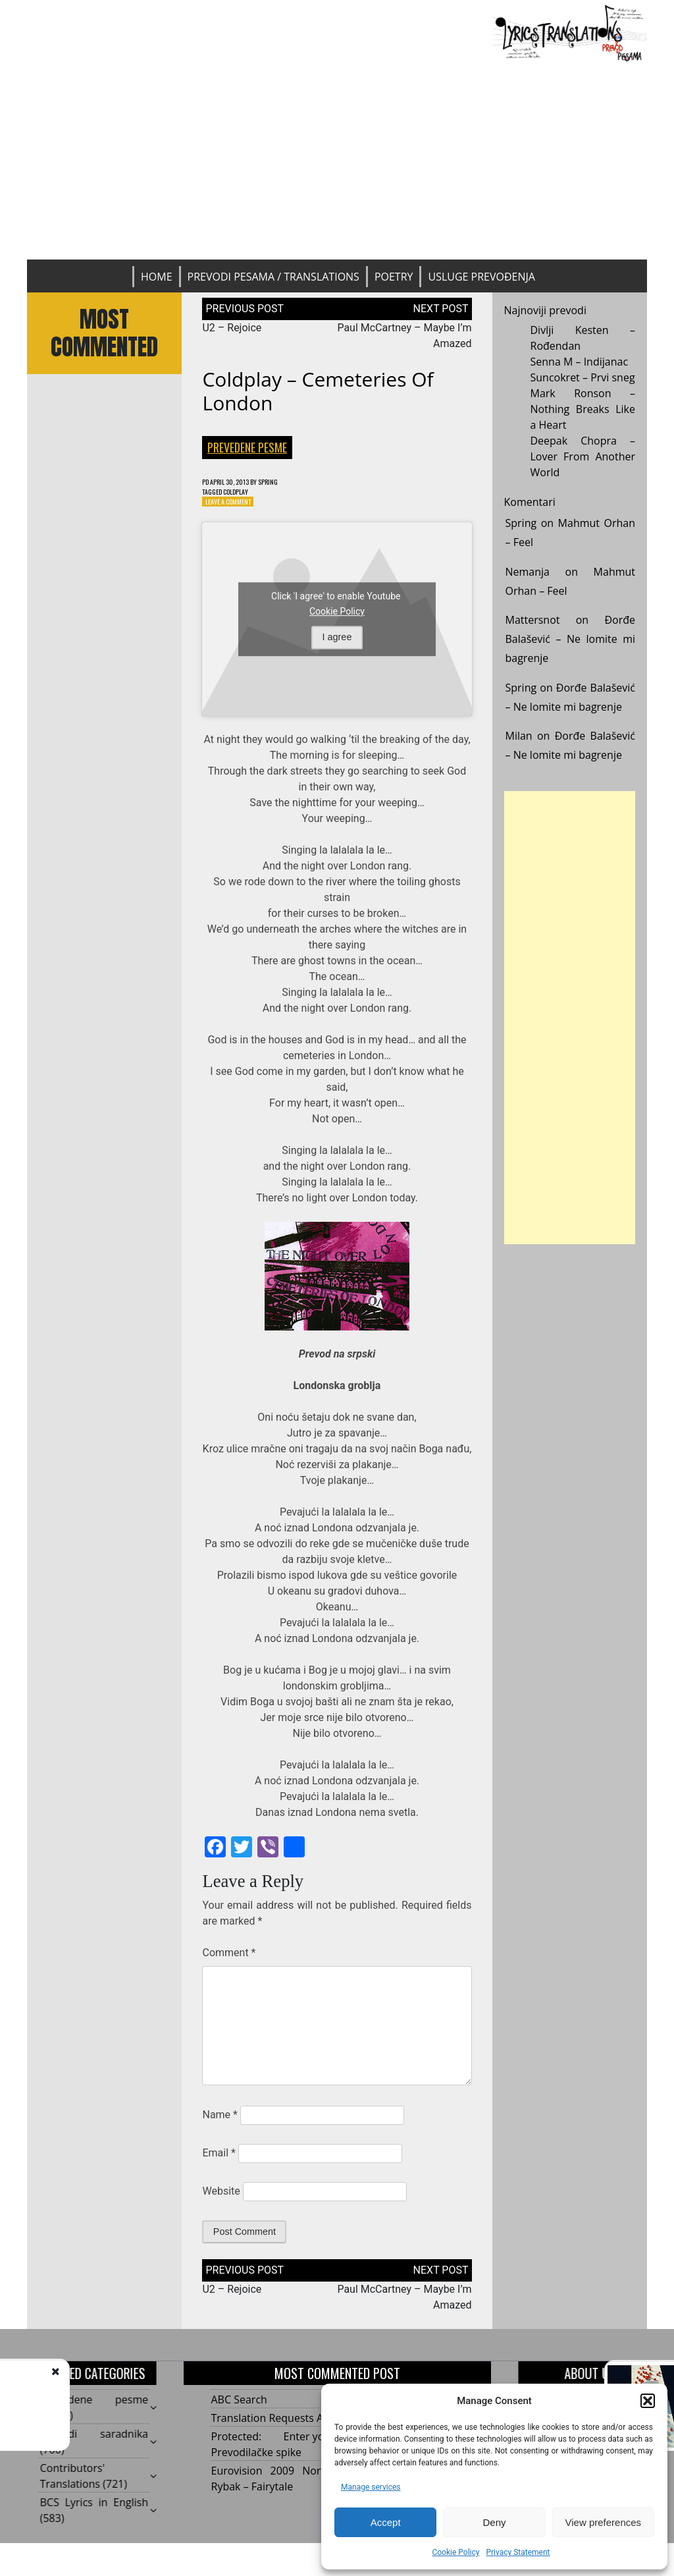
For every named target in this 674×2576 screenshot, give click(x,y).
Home (156, 276)
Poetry (394, 276)
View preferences (603, 2522)
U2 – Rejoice (231, 327)
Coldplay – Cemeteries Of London (317, 391)
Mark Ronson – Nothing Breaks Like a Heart (583, 409)
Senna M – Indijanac (580, 361)
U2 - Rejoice (120, 2385)
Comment (228, 1958)
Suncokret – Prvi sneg (583, 377)
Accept (386, 2522)
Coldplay (246, 494)
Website (221, 2197)
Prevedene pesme (247, 447)
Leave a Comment (234, 506)
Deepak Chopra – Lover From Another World (583, 456)
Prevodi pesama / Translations (273, 276)
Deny (494, 2522)
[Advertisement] (337, 161)
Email (218, 2158)
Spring (286, 482)
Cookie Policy (455, 2552)
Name (220, 2120)
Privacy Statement (518, 2552)
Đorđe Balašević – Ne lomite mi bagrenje (571, 639)
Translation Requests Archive (282, 2424)
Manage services (371, 2487)
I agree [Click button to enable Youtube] (337, 643)
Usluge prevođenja (481, 276)
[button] (647, 2400)
